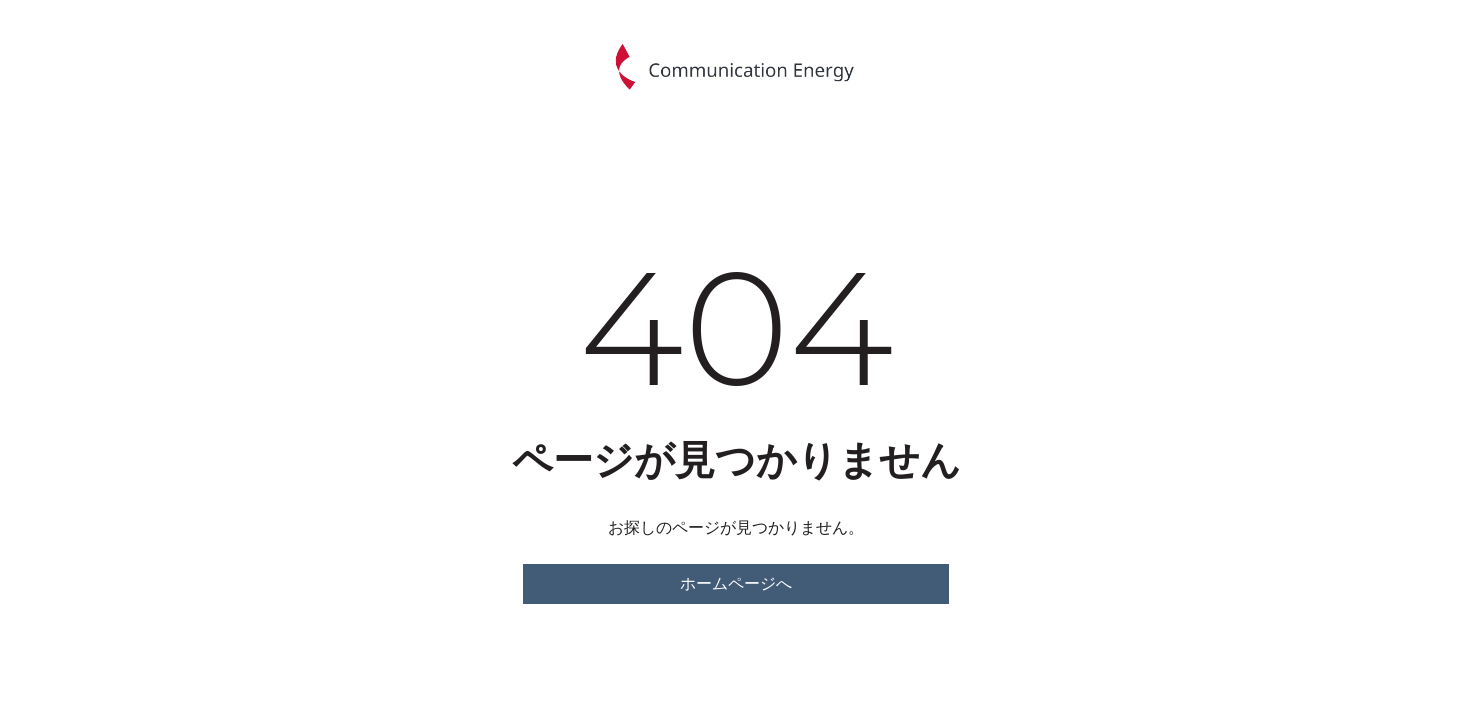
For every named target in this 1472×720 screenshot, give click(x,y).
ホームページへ (736, 583)
